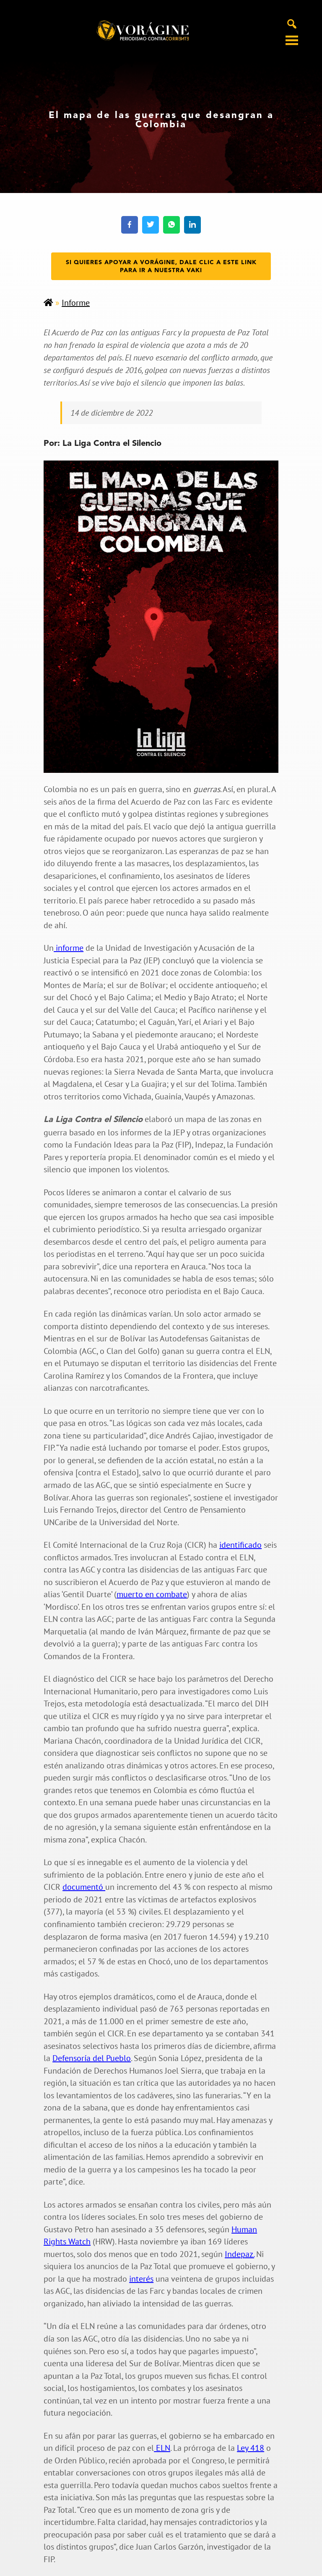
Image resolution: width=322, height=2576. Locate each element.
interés (141, 2278)
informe (68, 947)
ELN (162, 2447)
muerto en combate (152, 1594)
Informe (76, 302)
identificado (240, 1544)
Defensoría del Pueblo (91, 2058)
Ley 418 (250, 2447)
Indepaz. (239, 2254)
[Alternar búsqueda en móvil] (291, 23)
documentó (83, 1886)
